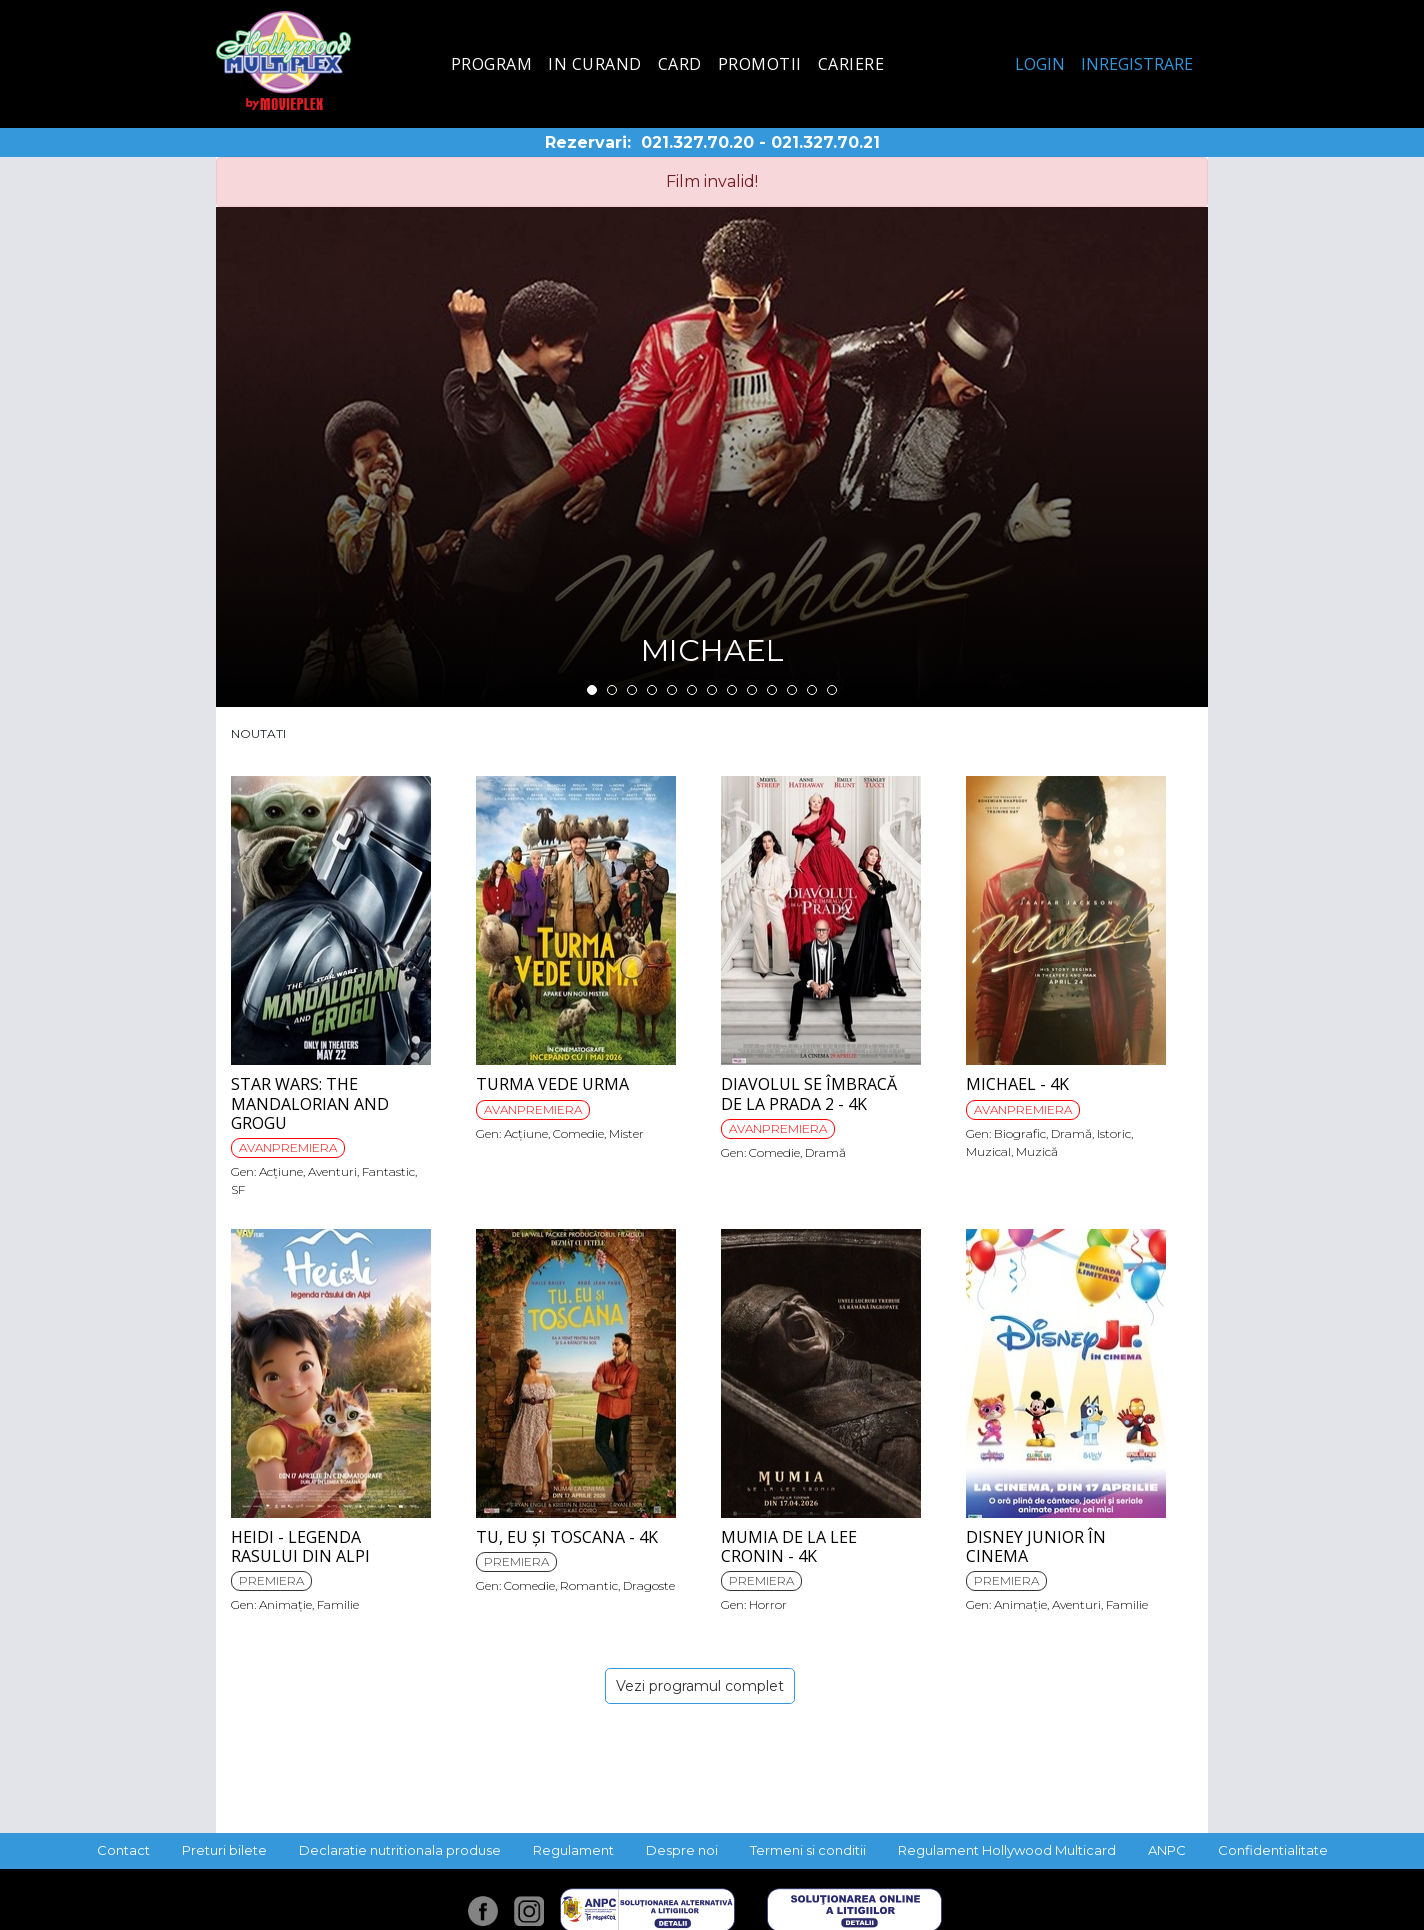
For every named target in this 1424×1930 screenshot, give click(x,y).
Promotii (760, 64)
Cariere (851, 64)
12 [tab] (812, 690)
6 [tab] (692, 690)
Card (680, 64)
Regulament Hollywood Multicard (1007, 1850)
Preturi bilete (224, 1850)
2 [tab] (612, 690)
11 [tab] (792, 690)
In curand (595, 64)
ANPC (1167, 1850)
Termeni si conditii (808, 1850)
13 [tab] (832, 690)
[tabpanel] (712, 457)
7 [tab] (712, 690)
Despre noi (682, 1850)
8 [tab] (732, 690)
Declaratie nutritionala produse (400, 1850)
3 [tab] (632, 690)
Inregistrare (1137, 64)
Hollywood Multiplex (283, 60)
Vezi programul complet (700, 1686)
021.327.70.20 (697, 142)
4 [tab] (652, 690)
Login (1040, 64)
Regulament (573, 1850)
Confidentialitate (1273, 1850)
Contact (123, 1850)
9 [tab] (752, 690)
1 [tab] (592, 690)
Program (492, 64)
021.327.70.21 (825, 142)
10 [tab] (772, 690)
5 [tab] (672, 690)
